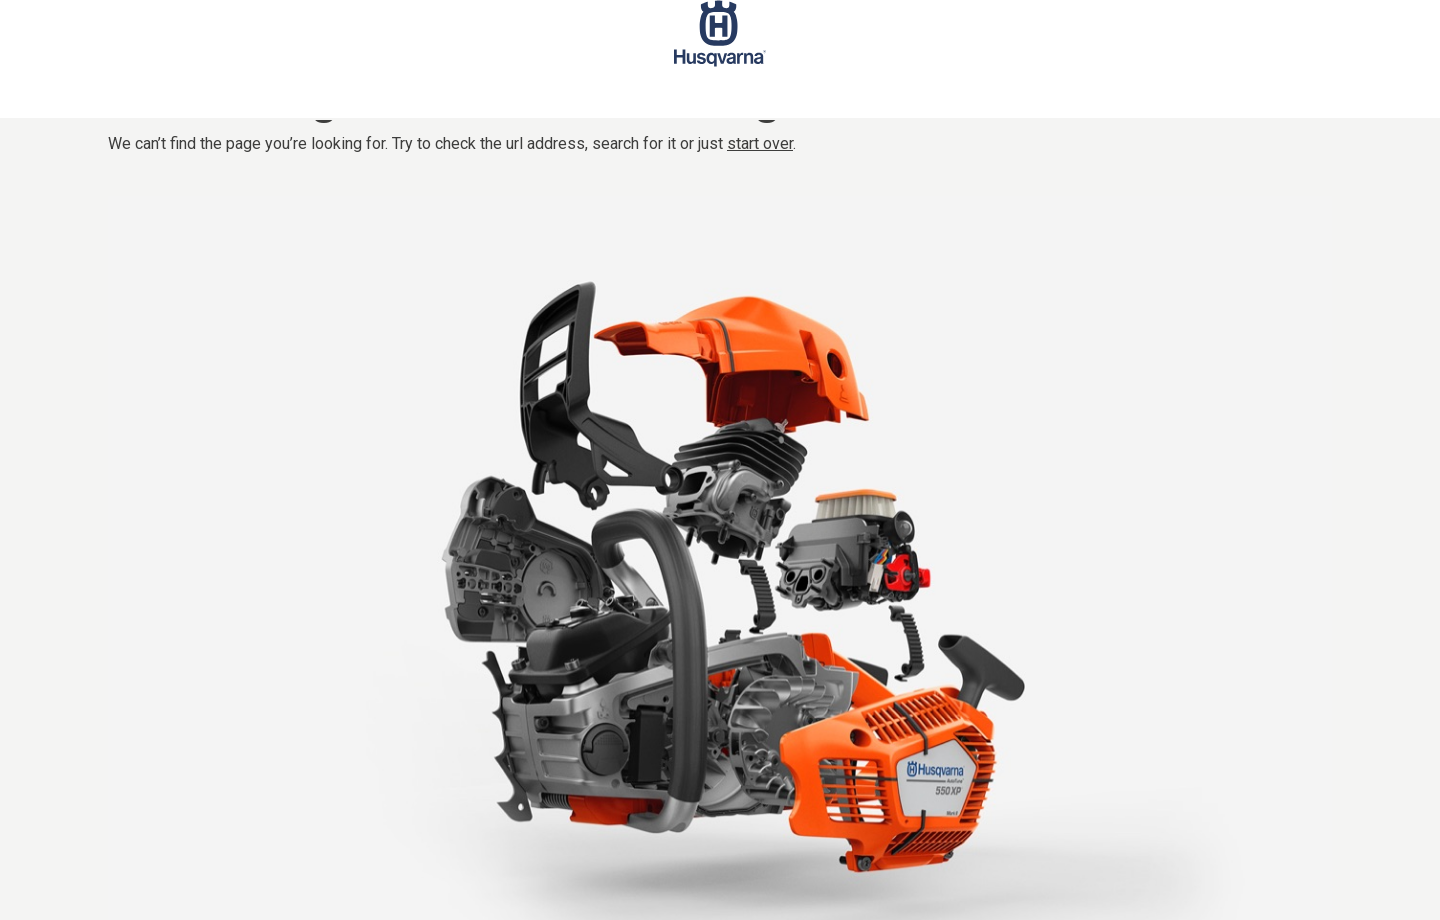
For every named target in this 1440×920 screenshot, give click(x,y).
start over (760, 143)
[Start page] (720, 59)
